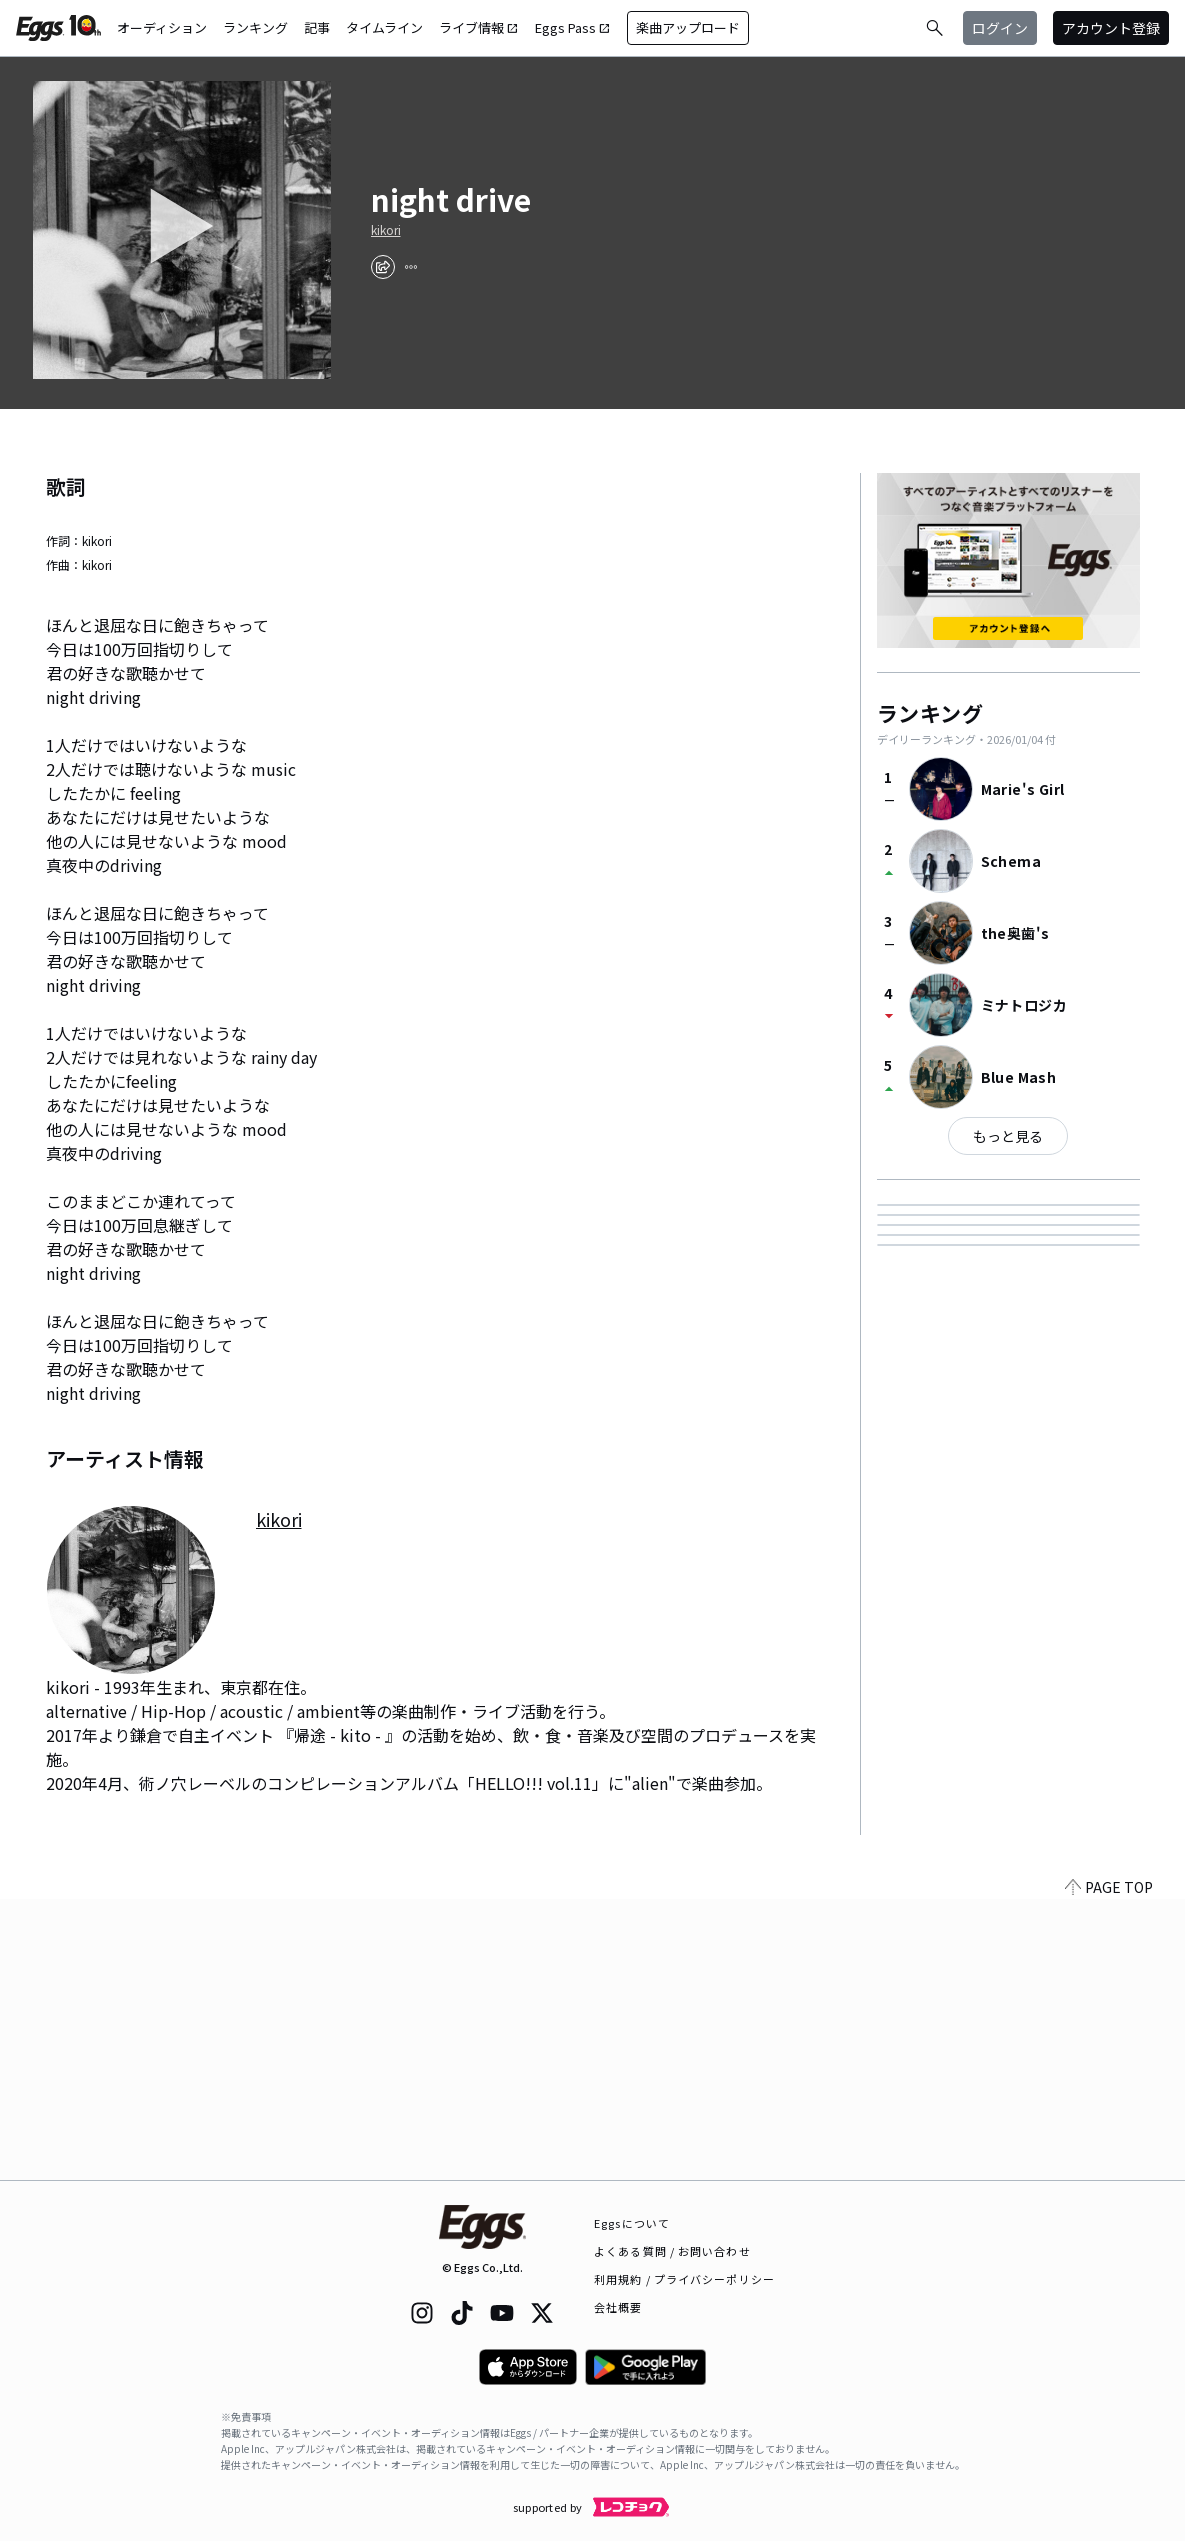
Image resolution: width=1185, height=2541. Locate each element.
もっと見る (1008, 1136)
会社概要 (618, 2307)
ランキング (255, 27)
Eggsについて (632, 2223)
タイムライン (384, 27)
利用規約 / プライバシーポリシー (684, 2279)
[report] (411, 267)
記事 (317, 27)
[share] (383, 267)
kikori (386, 230)
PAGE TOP (1109, 2168)
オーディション (162, 27)
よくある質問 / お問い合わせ (672, 2251)
